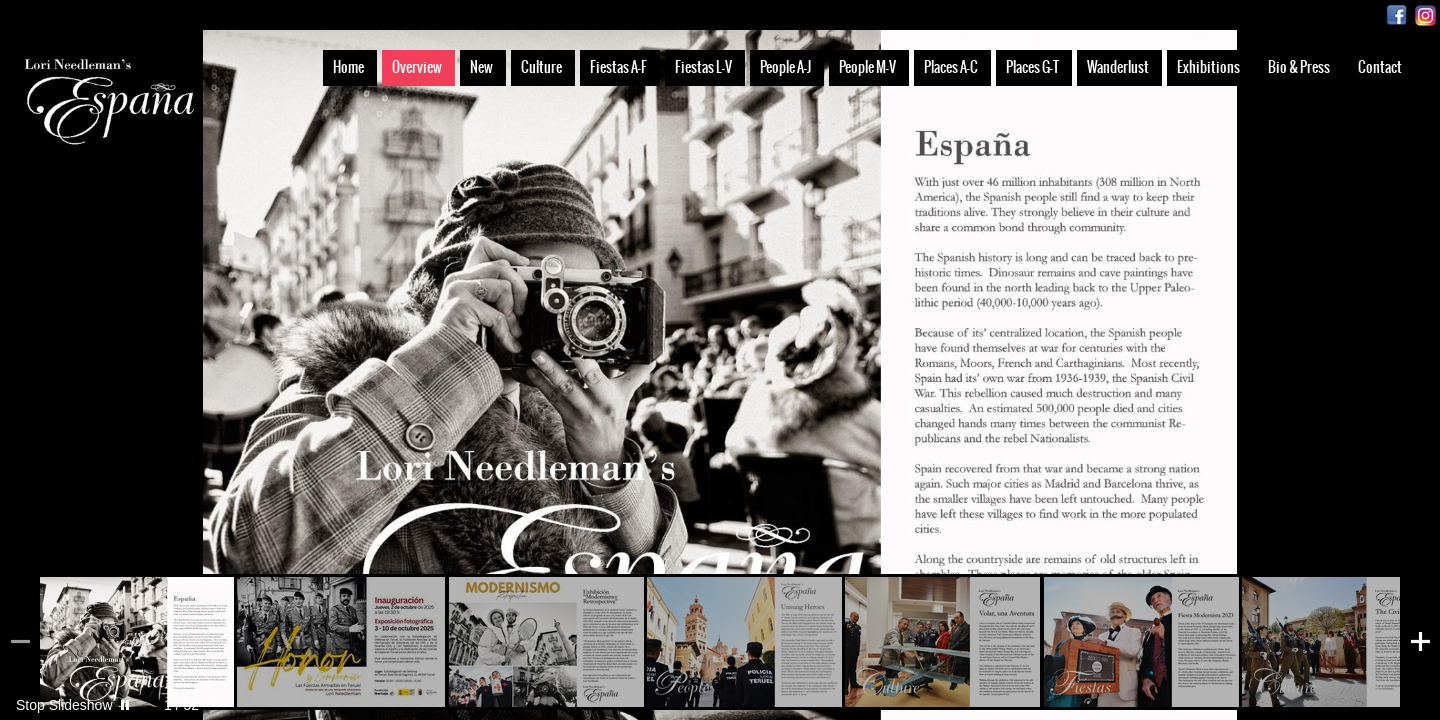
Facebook (1396, 15)
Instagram (1425, 15)
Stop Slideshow (64, 705)
